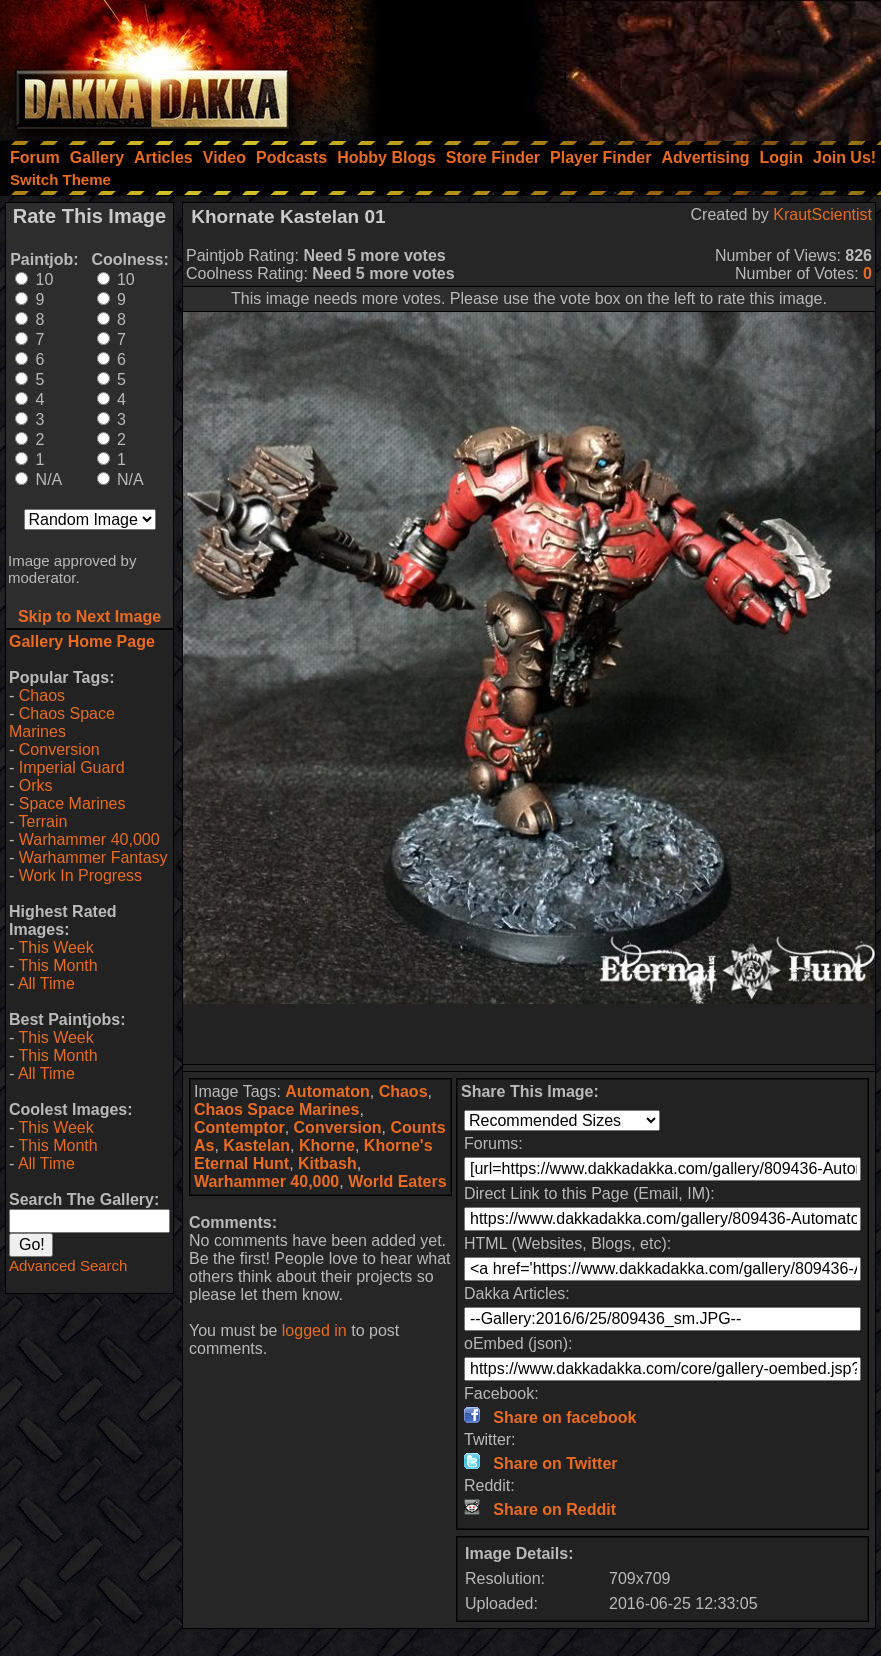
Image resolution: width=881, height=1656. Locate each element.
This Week (55, 947)
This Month (57, 965)
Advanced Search (68, 1265)
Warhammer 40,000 (89, 839)
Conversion (59, 749)
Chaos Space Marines (62, 722)
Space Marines (72, 803)
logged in (314, 1330)
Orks (36, 785)
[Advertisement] (612, 65)
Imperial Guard (72, 767)
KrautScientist (822, 214)
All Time (46, 983)
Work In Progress (80, 875)
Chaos (42, 695)
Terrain (42, 821)
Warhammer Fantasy (93, 857)
